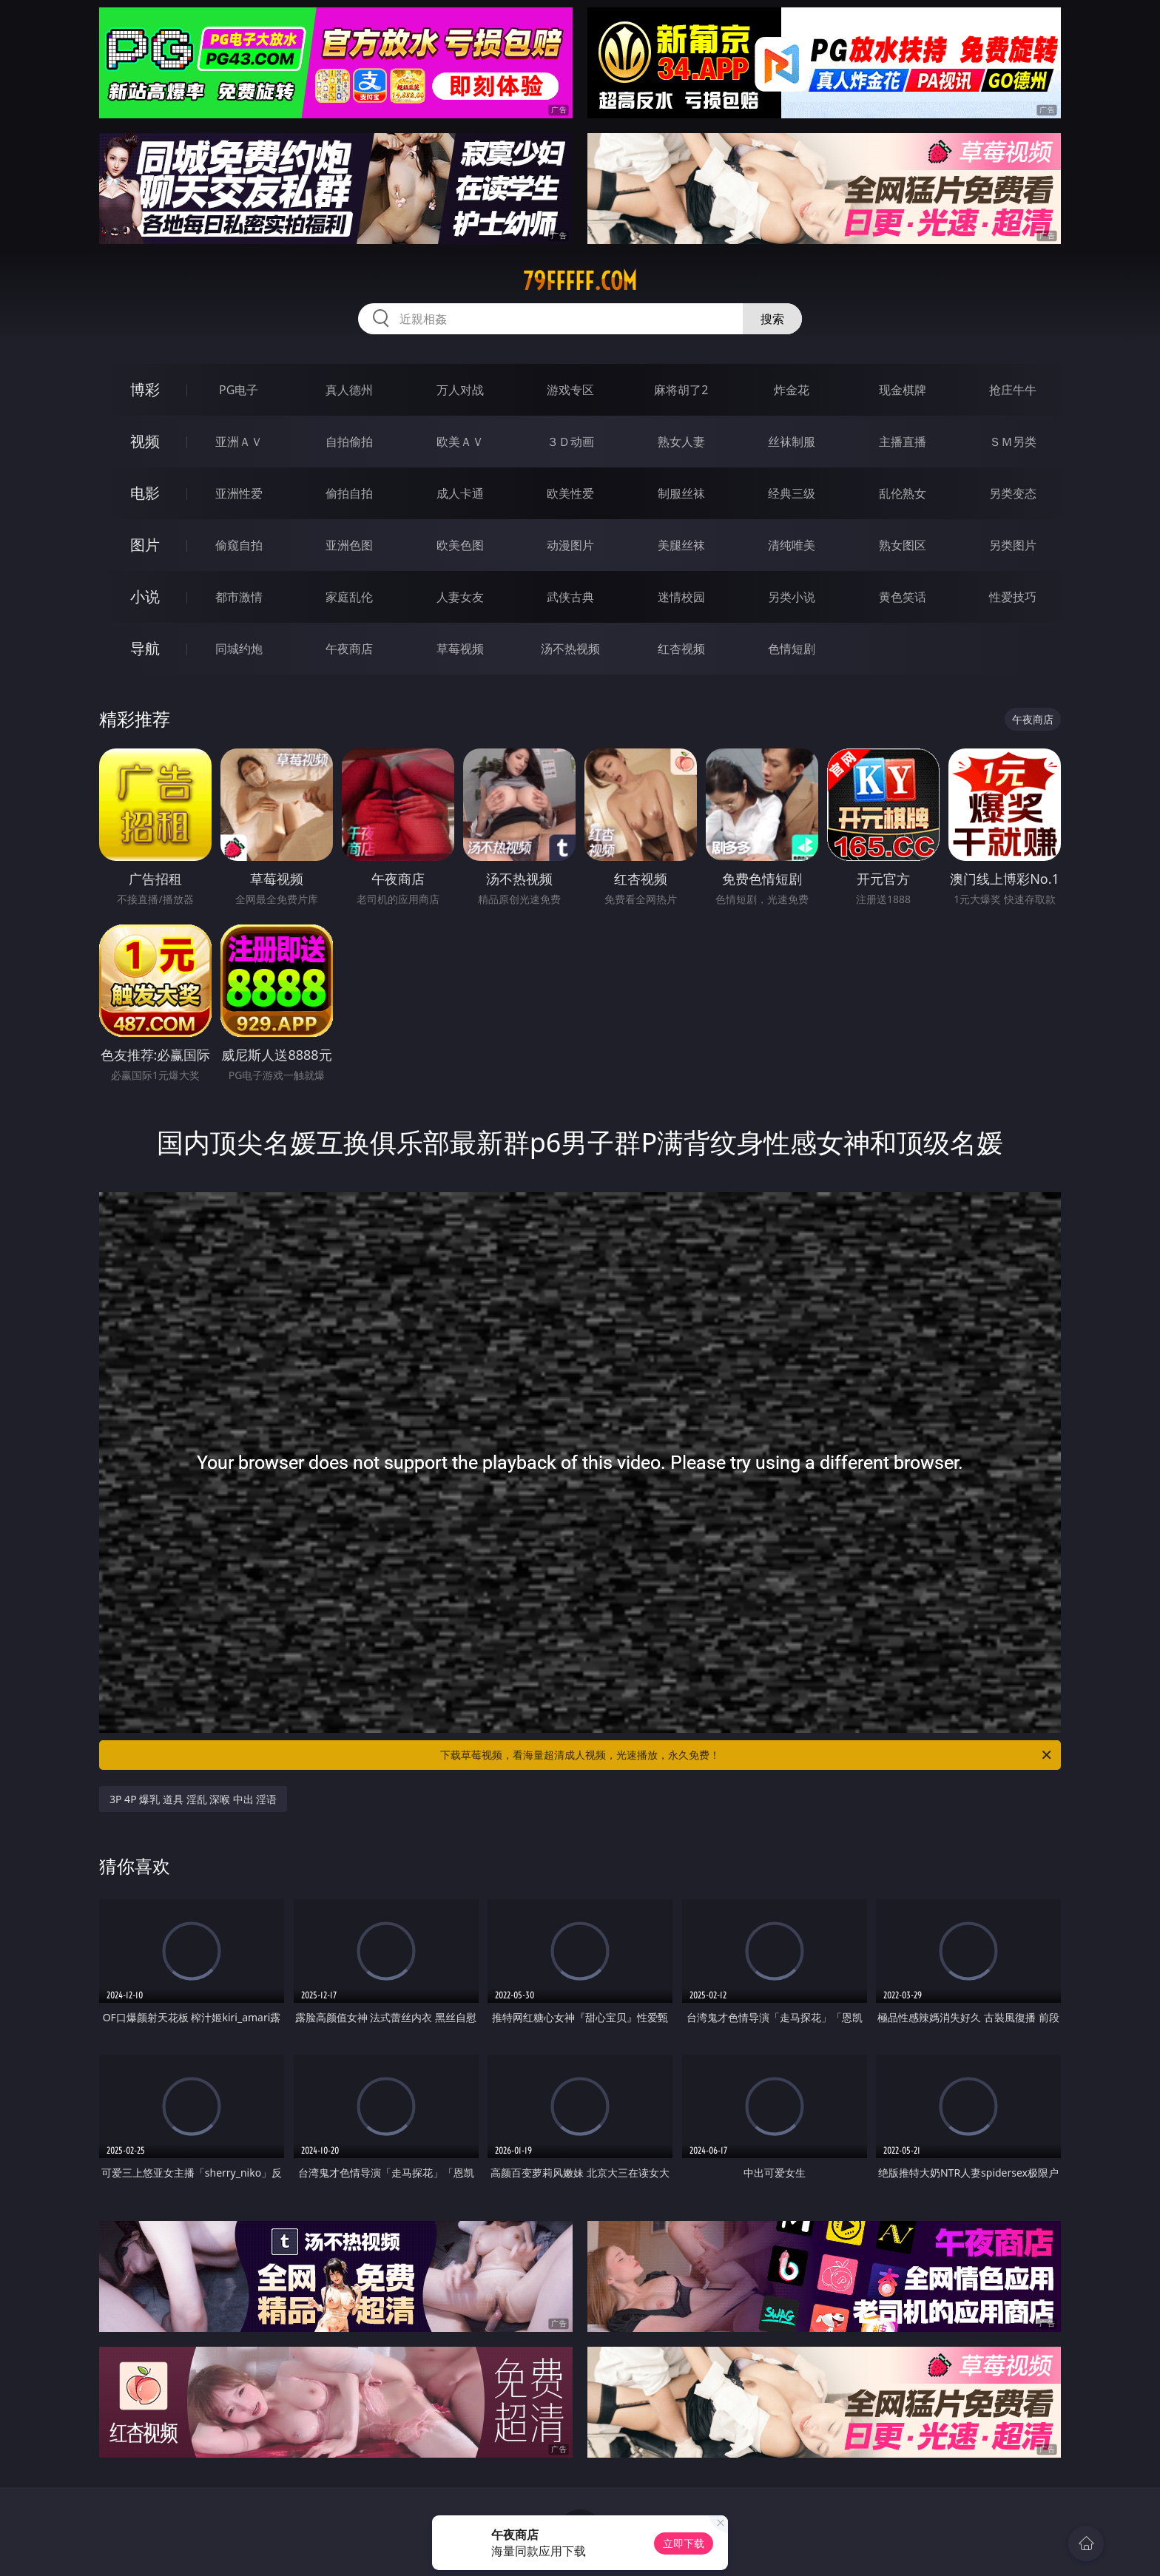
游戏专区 (570, 390)
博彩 (145, 389)
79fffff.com (580, 281)
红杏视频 (681, 648)
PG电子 (238, 390)
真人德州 (349, 390)
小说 (145, 596)
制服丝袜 (681, 493)
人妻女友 (460, 597)
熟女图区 (902, 545)
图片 (145, 545)
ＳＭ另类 (1012, 441)
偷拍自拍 (349, 493)
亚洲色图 (349, 545)
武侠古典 (570, 597)
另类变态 (1012, 493)
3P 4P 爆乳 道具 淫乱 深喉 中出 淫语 (193, 1799)
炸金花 (791, 390)
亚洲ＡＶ (239, 441)
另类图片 (1012, 545)
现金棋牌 (902, 390)
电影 (145, 493)
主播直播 (902, 441)
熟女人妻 (681, 441)
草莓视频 (460, 648)
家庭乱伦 (349, 597)
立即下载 (683, 2543)
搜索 (772, 319)
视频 (145, 441)
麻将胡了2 (681, 390)
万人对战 (460, 390)
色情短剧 (791, 648)
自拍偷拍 (349, 441)
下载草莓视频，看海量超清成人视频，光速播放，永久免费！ (746, 1755)
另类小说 (791, 597)
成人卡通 (460, 493)
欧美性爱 (570, 493)
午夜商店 (349, 648)
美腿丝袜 (681, 545)
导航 (145, 648)
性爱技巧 (1012, 597)
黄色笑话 (902, 597)
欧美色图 (460, 545)
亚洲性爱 (239, 493)
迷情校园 (681, 597)
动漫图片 (570, 545)
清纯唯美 (791, 545)
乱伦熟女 (902, 493)
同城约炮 (239, 648)
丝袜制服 (791, 441)
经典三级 (791, 493)
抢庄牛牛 (1012, 390)
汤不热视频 (570, 648)
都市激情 (239, 597)
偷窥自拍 (239, 545)
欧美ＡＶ (460, 441)
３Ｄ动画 (570, 441)
